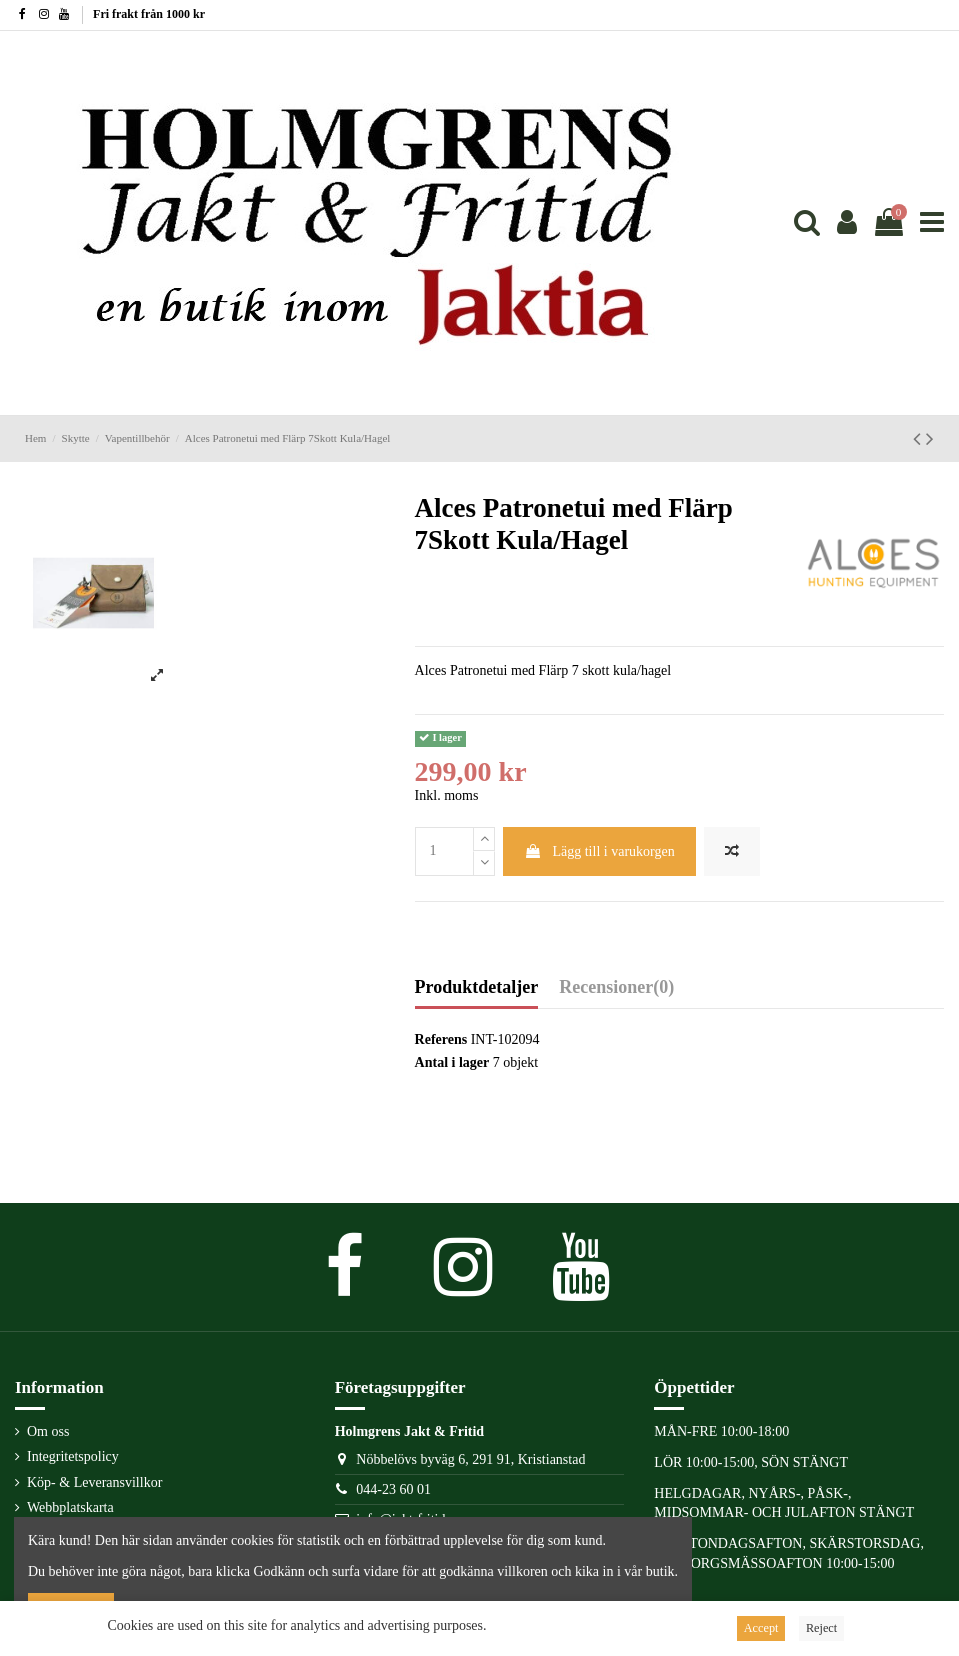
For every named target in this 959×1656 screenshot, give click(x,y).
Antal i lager (452, 1062)
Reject (821, 1628)
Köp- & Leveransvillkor (94, 1482)
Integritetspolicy (73, 1456)
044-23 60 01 (393, 1489)
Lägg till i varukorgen (599, 851)
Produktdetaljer (477, 987)
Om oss (48, 1431)
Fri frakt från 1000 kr (149, 14)
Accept (761, 1628)
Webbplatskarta (70, 1507)
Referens (441, 1039)
